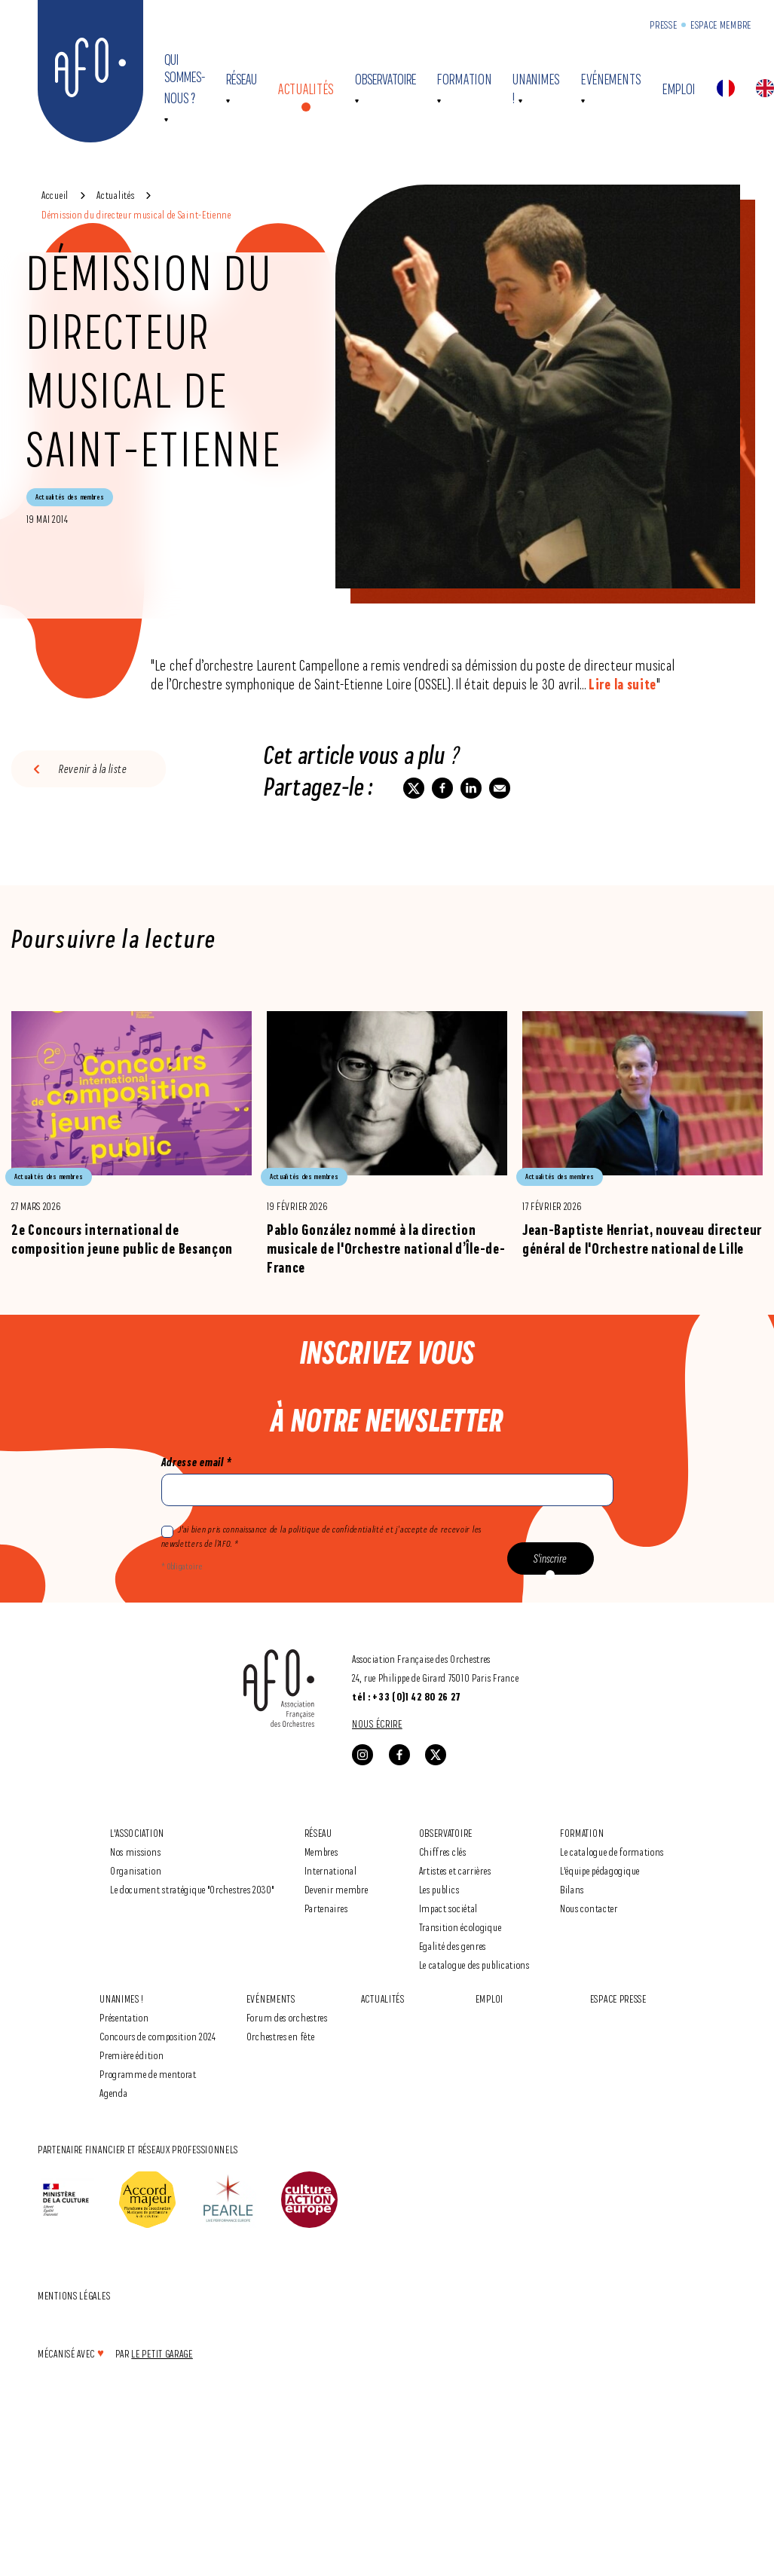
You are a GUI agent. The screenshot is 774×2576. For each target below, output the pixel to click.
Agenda (113, 2092)
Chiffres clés (443, 1851)
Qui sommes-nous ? (184, 79)
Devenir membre (336, 1889)
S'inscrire (550, 1558)
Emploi (679, 89)
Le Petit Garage (162, 2353)
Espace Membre (720, 24)
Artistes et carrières (455, 1870)
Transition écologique (460, 1927)
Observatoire (385, 79)
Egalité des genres (453, 1945)
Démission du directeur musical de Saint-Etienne (136, 214)
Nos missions (135, 1851)
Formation (464, 79)
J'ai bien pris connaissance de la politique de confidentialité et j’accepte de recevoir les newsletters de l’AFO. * (321, 1536)
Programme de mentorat (148, 2073)
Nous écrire (377, 1723)
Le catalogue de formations (612, 1851)
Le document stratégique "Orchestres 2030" (192, 1889)
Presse (663, 24)
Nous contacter (589, 1908)
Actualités (306, 89)
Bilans (572, 1889)
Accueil (55, 194)
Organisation (135, 1870)
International (330, 1870)
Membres (321, 1851)
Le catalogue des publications (474, 1964)
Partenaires (326, 1908)
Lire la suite (622, 684)
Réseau (241, 79)
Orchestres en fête (280, 2036)
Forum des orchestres (287, 2017)
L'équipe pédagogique (600, 1870)
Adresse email (196, 1462)
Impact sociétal (449, 1908)
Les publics (439, 1889)
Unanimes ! (121, 1998)
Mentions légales (74, 2295)
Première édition (131, 2055)
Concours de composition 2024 (157, 2036)
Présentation (123, 2017)
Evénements (611, 79)
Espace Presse (618, 1998)
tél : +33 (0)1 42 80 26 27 (406, 1697)
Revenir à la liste (93, 769)
